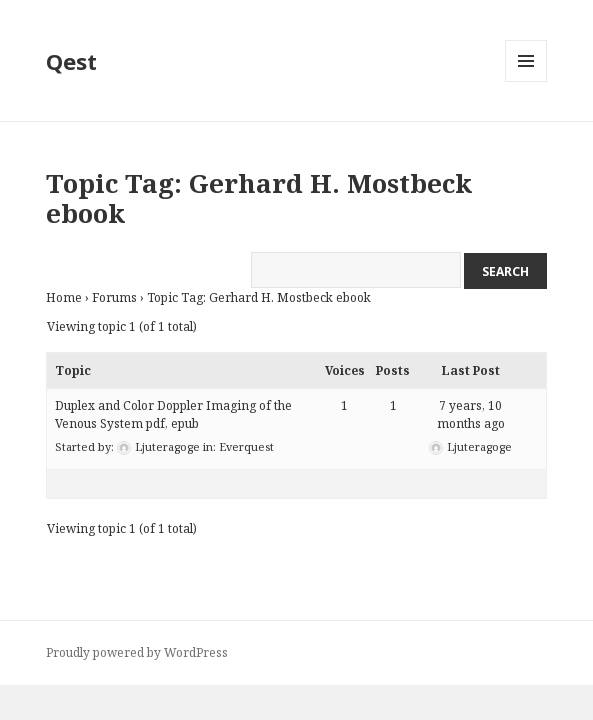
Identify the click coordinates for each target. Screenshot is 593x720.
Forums (114, 297)
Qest (71, 61)
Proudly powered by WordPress (137, 652)
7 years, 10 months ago (471, 414)
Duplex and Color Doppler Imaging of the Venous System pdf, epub (173, 414)
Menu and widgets (526, 81)
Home (64, 297)
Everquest (246, 446)
